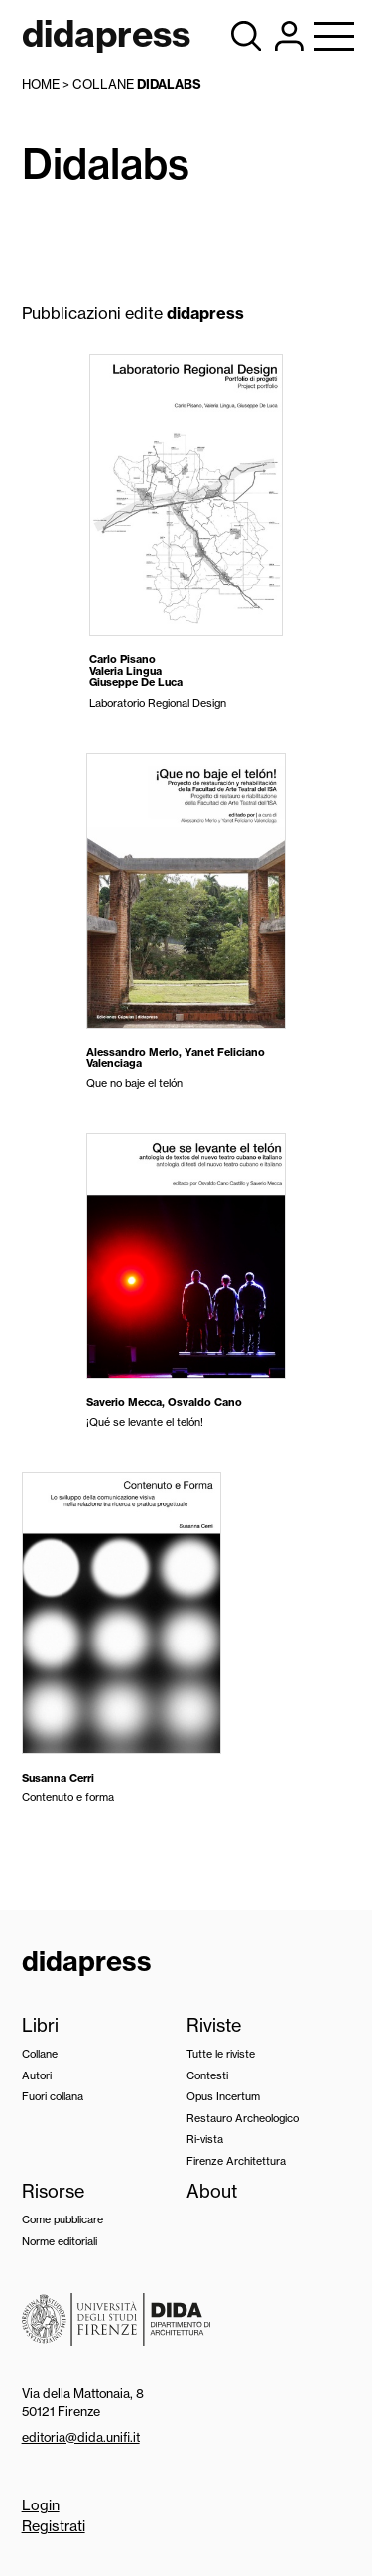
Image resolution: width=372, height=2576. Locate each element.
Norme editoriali (59, 2241)
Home (41, 84)
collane (103, 84)
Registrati (53, 2526)
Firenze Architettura (236, 2161)
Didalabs (169, 84)
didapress (87, 1961)
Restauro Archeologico (242, 2118)
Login (41, 2505)
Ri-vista (204, 2139)
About (211, 2191)
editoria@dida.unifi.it (81, 2437)
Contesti (207, 2075)
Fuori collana (52, 2096)
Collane (40, 2054)
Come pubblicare (62, 2219)
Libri (40, 2025)
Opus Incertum (223, 2096)
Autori (37, 2075)
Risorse (53, 2191)
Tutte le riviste (220, 2054)
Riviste (213, 2025)
